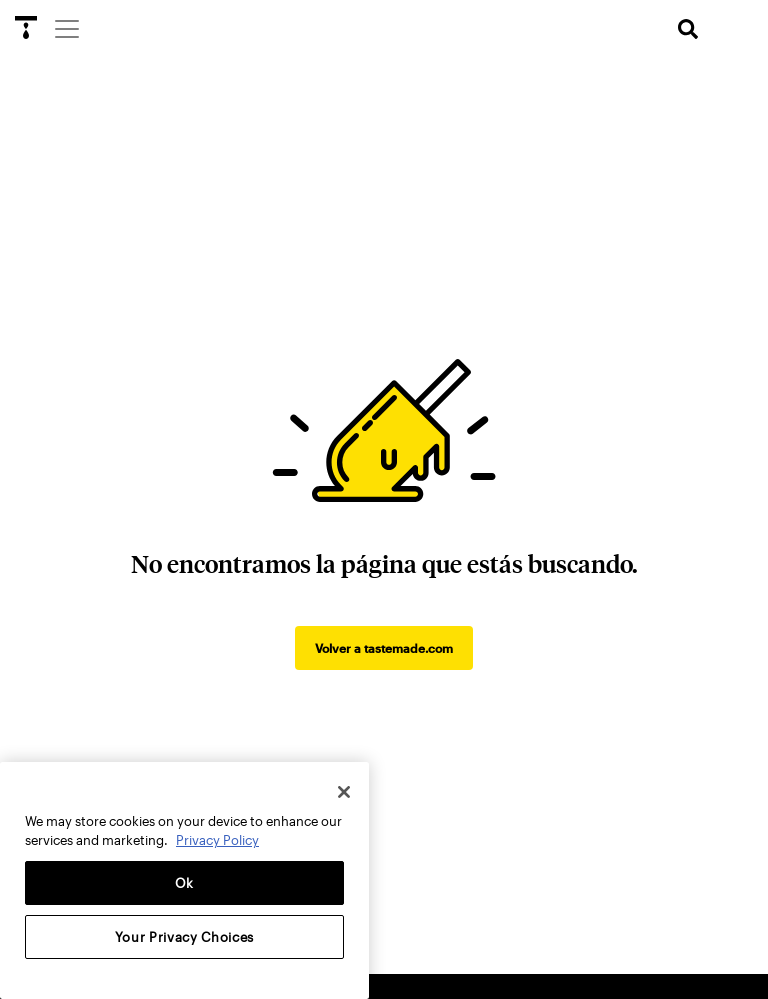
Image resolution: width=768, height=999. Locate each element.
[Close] (344, 792)
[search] (688, 29)
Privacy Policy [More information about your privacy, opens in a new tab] (217, 840)
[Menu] (66, 28)
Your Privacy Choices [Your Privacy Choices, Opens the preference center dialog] (184, 937)
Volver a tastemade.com (384, 648)
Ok (184, 883)
